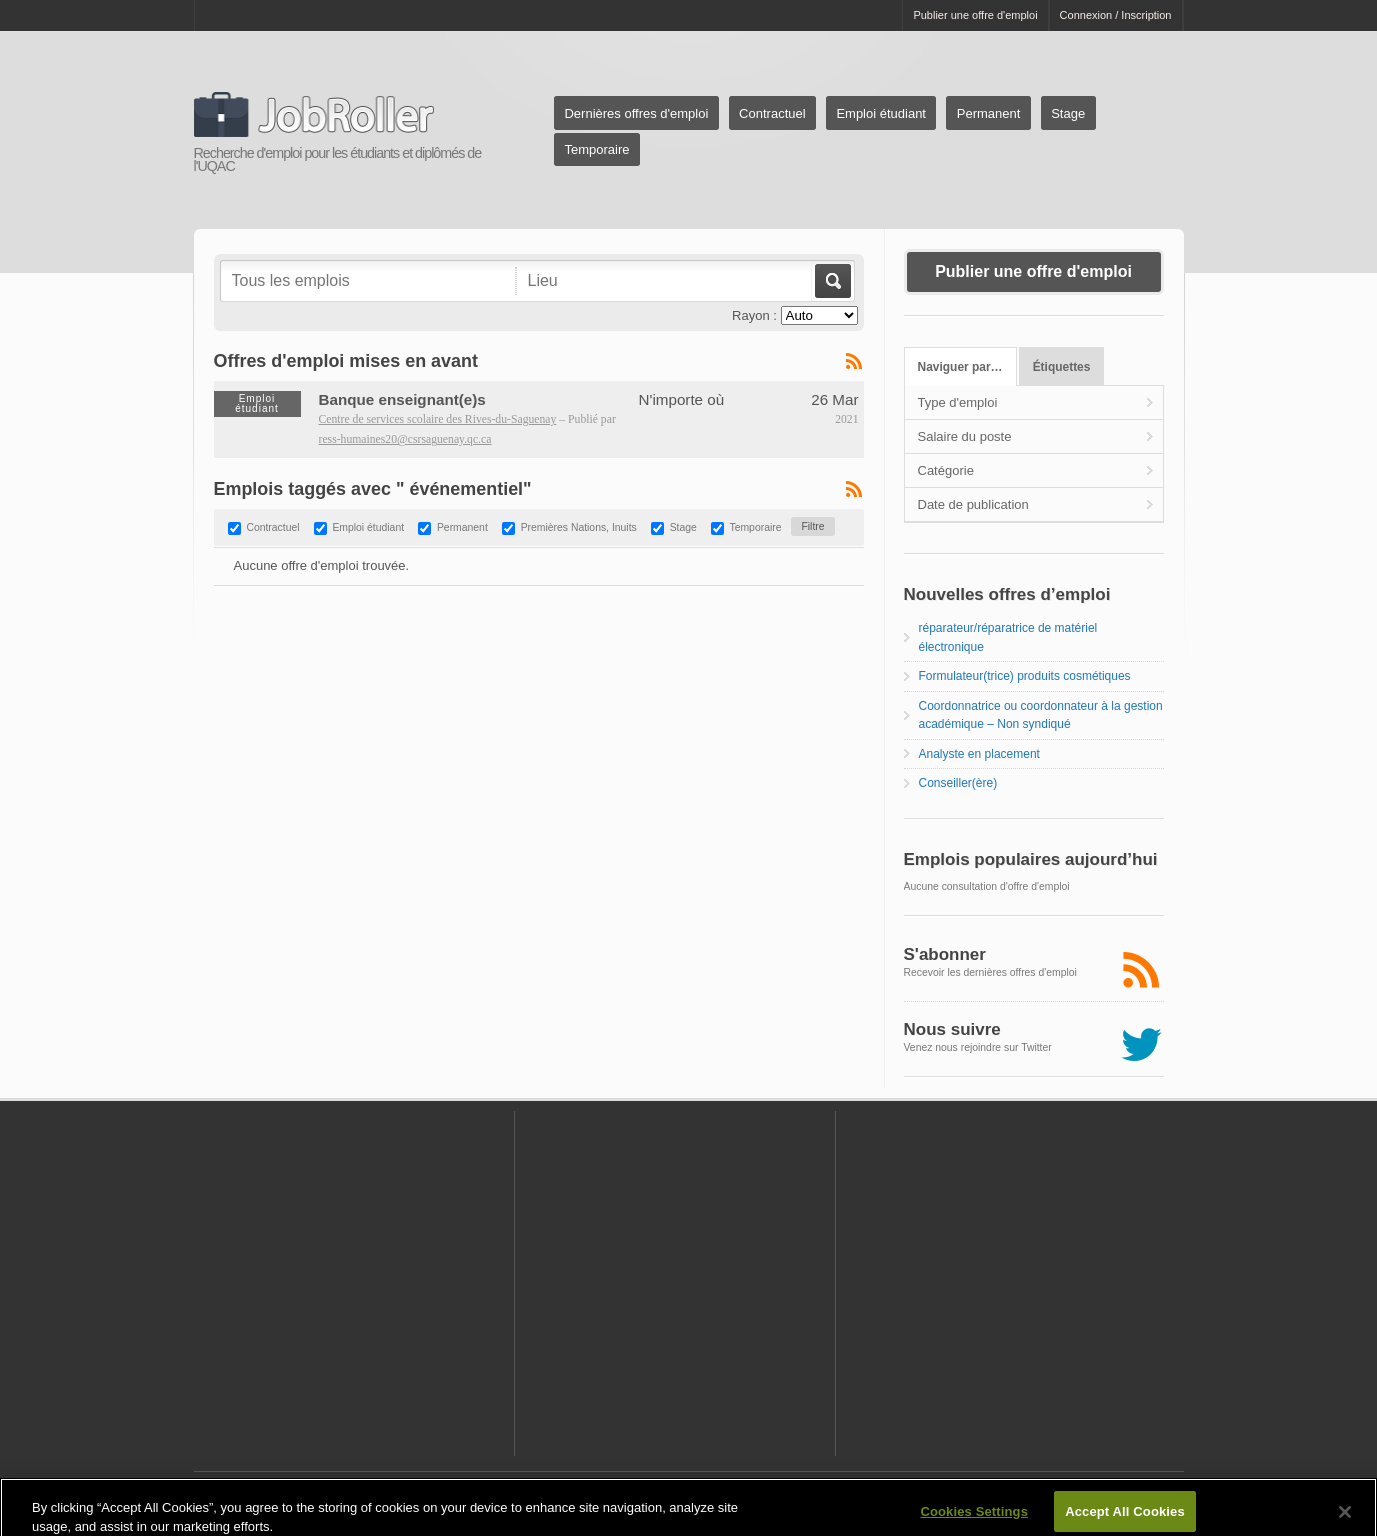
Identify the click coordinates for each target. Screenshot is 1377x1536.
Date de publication (973, 504)
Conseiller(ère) (958, 783)
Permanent (989, 113)
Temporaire (596, 149)
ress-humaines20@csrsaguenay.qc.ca (405, 439)
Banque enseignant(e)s (402, 399)
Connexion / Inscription (1116, 15)
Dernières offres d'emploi (636, 113)
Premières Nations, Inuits (579, 528)
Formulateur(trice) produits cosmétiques (1025, 676)
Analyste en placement (979, 754)
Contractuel (772, 113)
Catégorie (946, 470)
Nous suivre (952, 1029)
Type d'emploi (958, 402)
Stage (1068, 113)
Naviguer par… (960, 367)
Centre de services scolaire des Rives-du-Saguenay (438, 419)
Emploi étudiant (881, 113)
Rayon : (754, 315)
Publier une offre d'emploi (975, 15)
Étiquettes (1062, 367)
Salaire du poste (965, 436)
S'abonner (945, 954)
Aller (831, 281)
